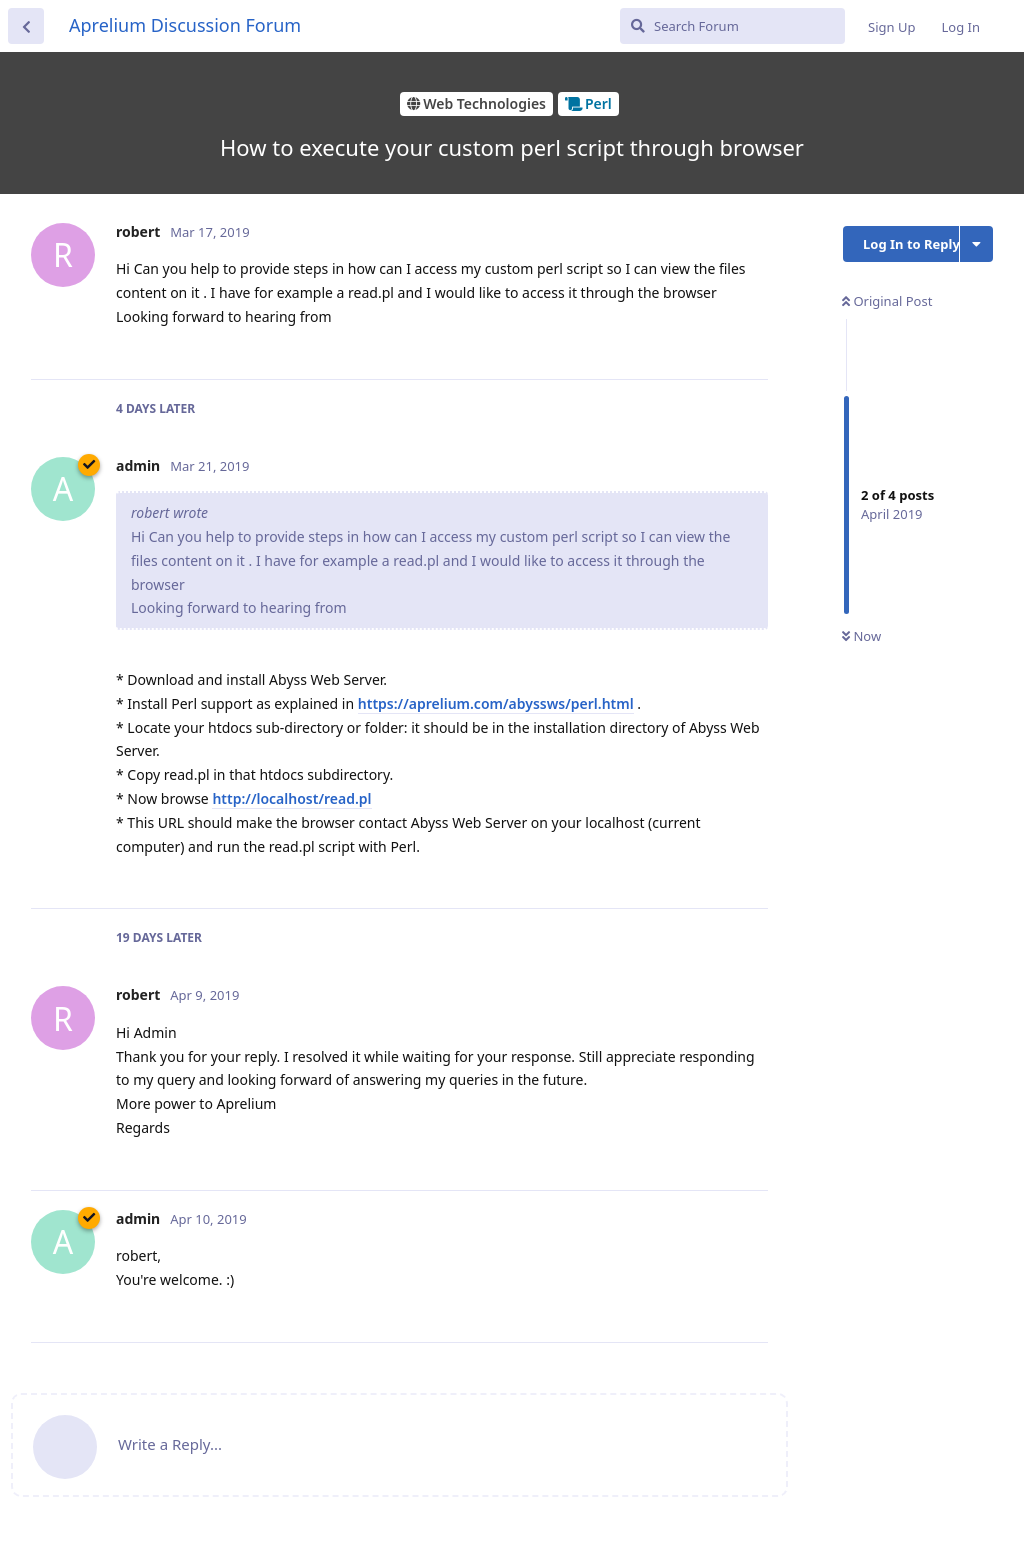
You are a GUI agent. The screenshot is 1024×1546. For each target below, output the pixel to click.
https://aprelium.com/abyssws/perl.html (496, 703)
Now (861, 636)
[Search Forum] (732, 26)
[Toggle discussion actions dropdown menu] (976, 244)
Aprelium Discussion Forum (185, 25)
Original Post (887, 301)
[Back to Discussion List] (26, 26)
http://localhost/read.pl (291, 798)
